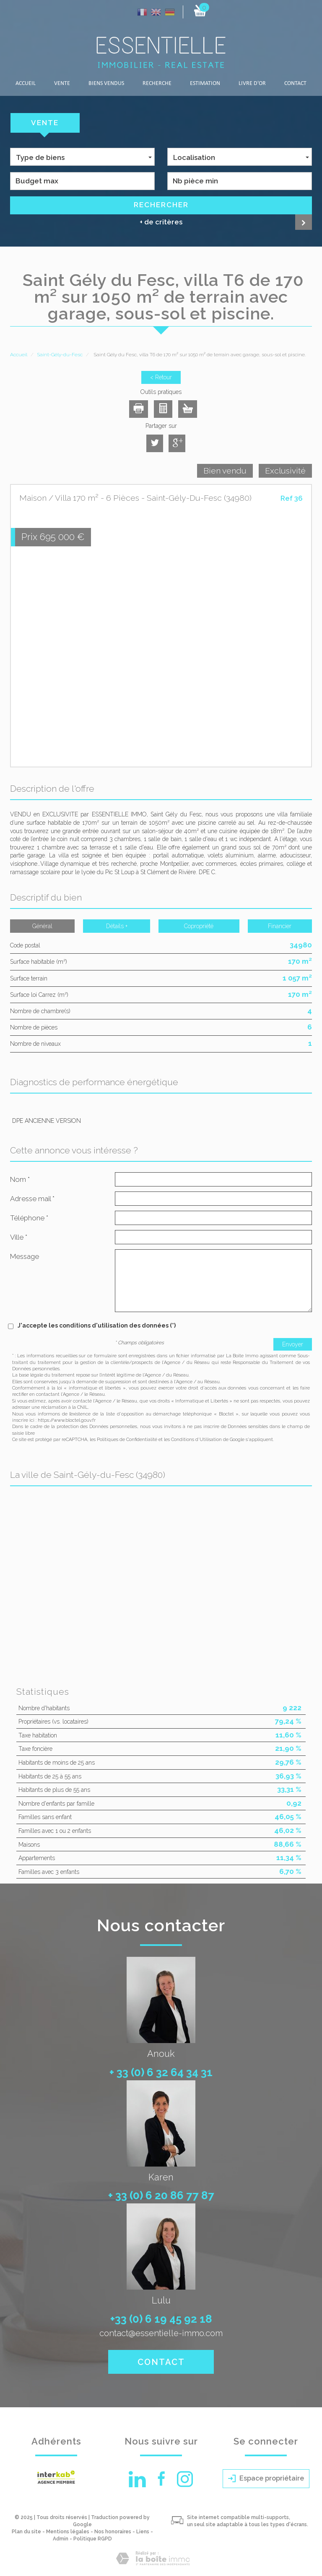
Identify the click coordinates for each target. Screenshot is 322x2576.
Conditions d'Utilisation (196, 1439)
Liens (142, 2532)
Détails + (116, 926)
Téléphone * (29, 1218)
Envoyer (292, 1344)
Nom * (20, 1179)
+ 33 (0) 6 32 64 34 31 (161, 2072)
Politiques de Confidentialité (127, 1439)
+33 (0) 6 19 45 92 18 (161, 2319)
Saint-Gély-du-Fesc (60, 355)
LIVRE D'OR (252, 83)
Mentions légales (67, 2532)
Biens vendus (106, 83)
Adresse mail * (32, 1198)
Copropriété (198, 926)
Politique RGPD (92, 2539)
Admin (60, 2539)
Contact (295, 83)
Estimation (205, 83)
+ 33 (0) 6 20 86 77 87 (161, 2195)
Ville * (18, 1237)
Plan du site (26, 2532)
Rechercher (161, 205)
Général (42, 926)
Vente (62, 83)
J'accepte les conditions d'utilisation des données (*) (97, 1325)
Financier (279, 926)
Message (24, 1256)
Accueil (26, 83)
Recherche (157, 83)
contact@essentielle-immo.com (161, 2333)
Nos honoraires (112, 2532)
